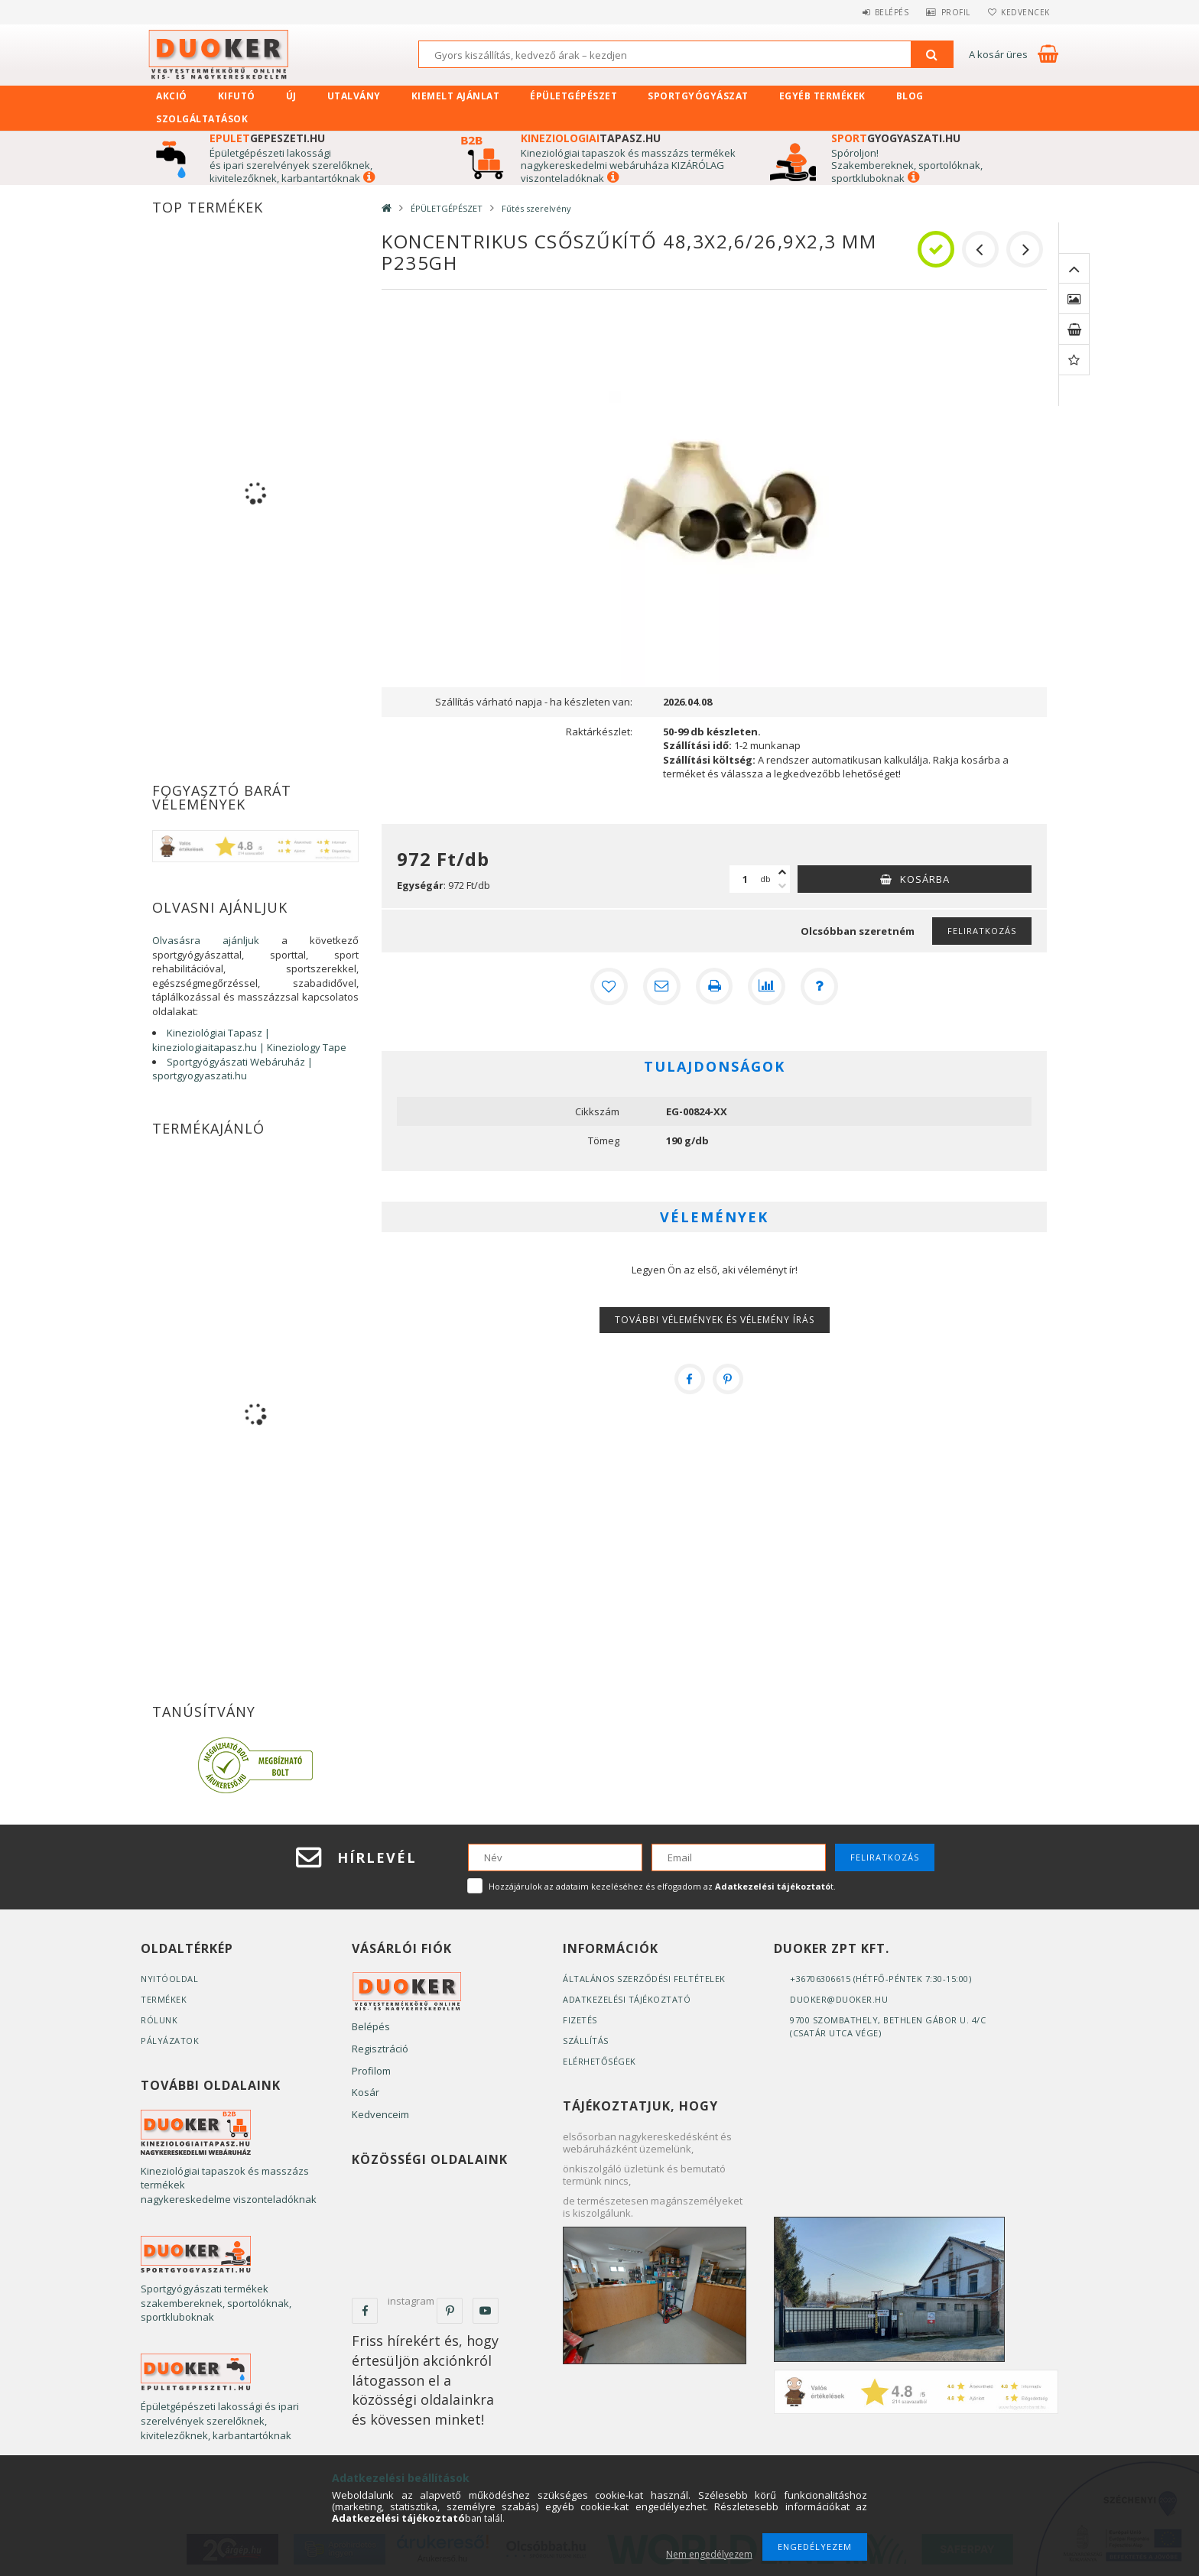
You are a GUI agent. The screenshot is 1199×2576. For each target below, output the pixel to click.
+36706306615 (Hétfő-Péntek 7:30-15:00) (880, 1978)
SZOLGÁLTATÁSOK (202, 118)
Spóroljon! (855, 153)
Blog (910, 95)
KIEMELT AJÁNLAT (455, 95)
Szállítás (586, 2040)
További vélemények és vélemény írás (714, 1319)
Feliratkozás (981, 930)
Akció (171, 95)
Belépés (878, 12)
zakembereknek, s (880, 165)
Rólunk (159, 2020)
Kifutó (236, 95)
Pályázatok (170, 2040)
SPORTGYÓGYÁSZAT (698, 95)
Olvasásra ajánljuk (205, 940)
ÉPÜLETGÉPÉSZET (573, 95)
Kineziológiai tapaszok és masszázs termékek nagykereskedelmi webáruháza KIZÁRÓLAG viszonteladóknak (628, 165)
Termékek (164, 1999)
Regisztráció (380, 2048)
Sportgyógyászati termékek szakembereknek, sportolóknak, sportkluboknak (216, 2303)
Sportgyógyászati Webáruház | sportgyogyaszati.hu (232, 1069)
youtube (486, 2311)
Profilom (371, 2071)
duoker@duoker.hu (839, 1999)
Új (291, 95)
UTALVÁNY (354, 95)
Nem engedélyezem (709, 2554)
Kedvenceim (380, 2114)
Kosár (365, 2092)
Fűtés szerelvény (536, 208)
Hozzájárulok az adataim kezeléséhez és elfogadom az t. (662, 1886)
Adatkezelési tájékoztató (626, 1999)
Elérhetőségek (599, 2061)
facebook (365, 2311)
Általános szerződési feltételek (644, 1978)
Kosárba (925, 879)
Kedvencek (1023, 12)
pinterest (450, 2311)
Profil (947, 12)
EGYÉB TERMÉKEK (822, 95)
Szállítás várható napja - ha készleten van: (533, 702)
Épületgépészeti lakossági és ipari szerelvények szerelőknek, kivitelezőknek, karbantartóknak (291, 165)
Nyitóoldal (169, 1978)
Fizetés (580, 2020)
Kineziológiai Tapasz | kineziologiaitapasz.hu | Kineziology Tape (249, 1040)
